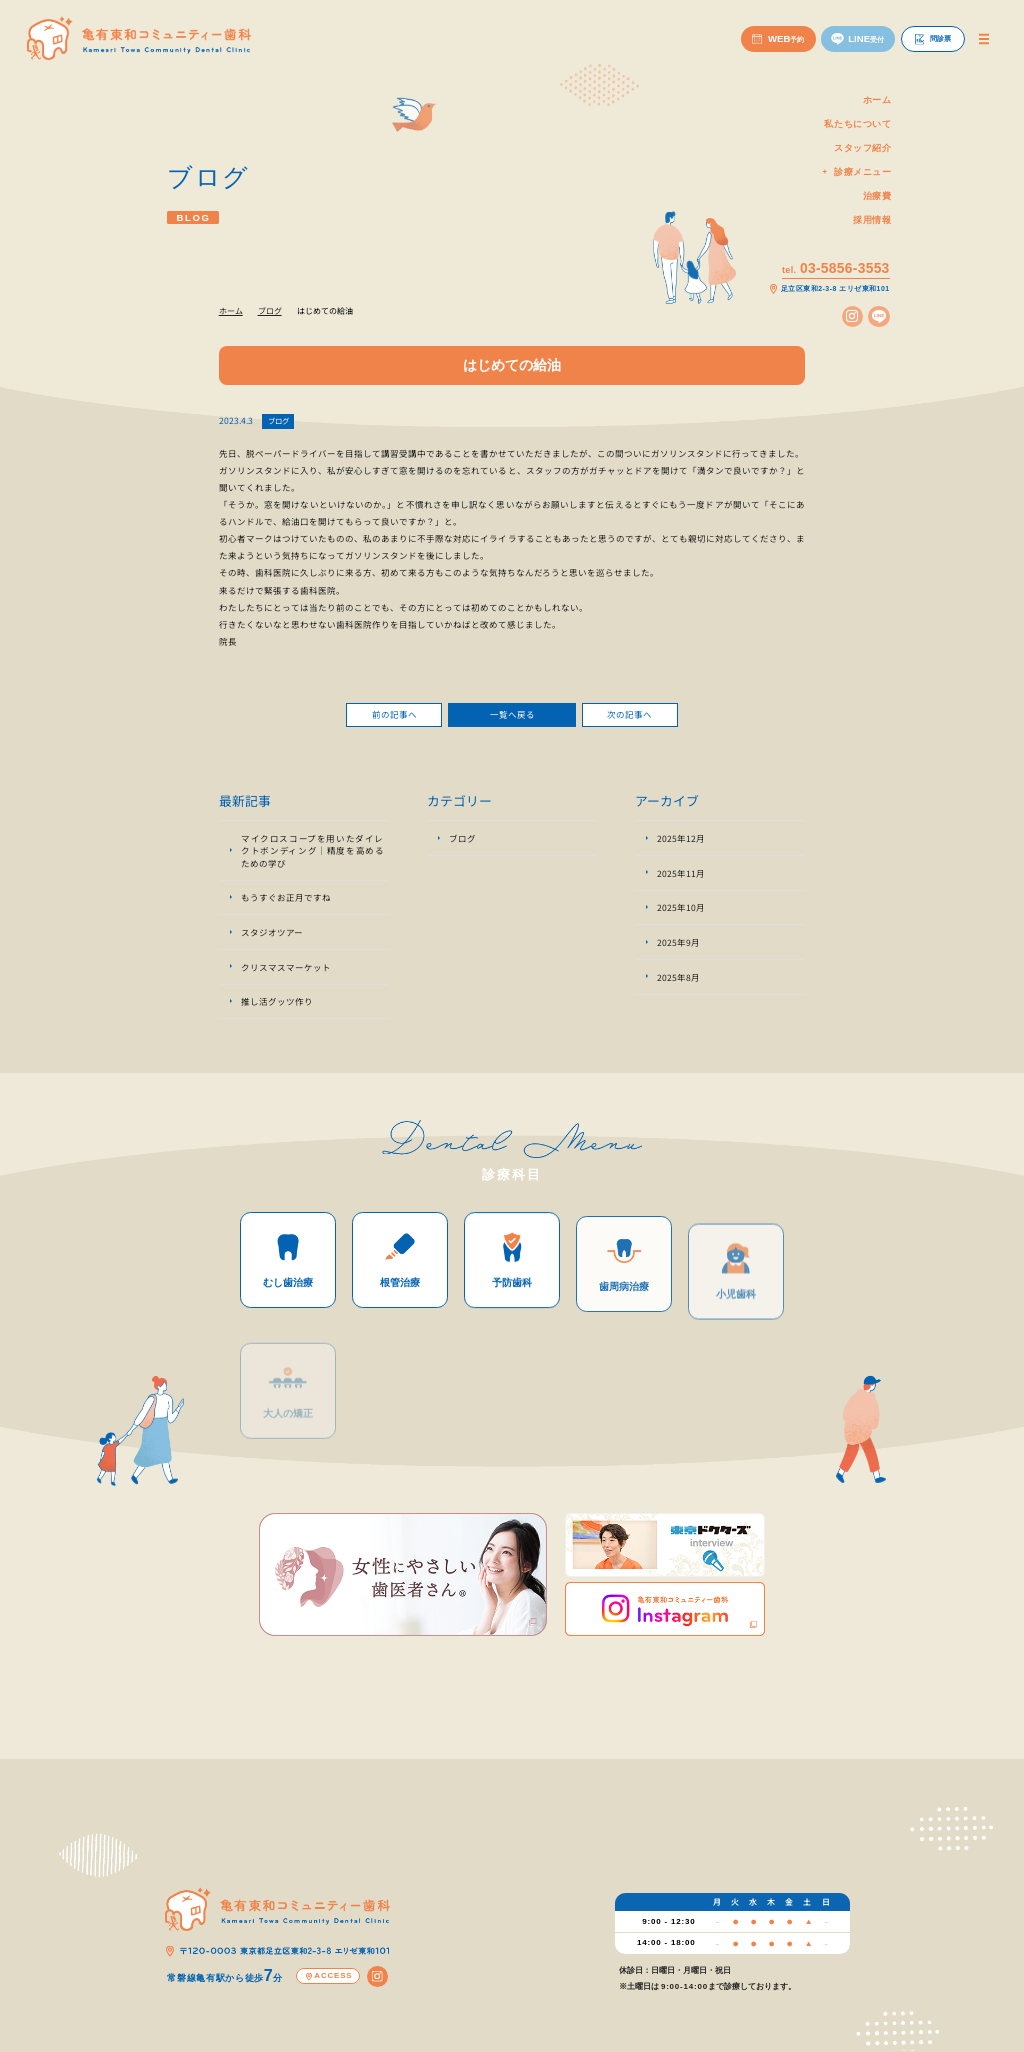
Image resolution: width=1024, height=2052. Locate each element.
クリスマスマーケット (286, 974)
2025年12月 (681, 845)
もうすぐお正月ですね (286, 905)
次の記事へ (629, 721)
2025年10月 (681, 915)
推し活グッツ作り (277, 1009)
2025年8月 (678, 984)
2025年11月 (681, 880)
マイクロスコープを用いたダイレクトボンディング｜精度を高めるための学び (312, 857)
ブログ (278, 420)
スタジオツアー (272, 940)
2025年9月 (678, 949)
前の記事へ (394, 721)
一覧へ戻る (512, 721)
